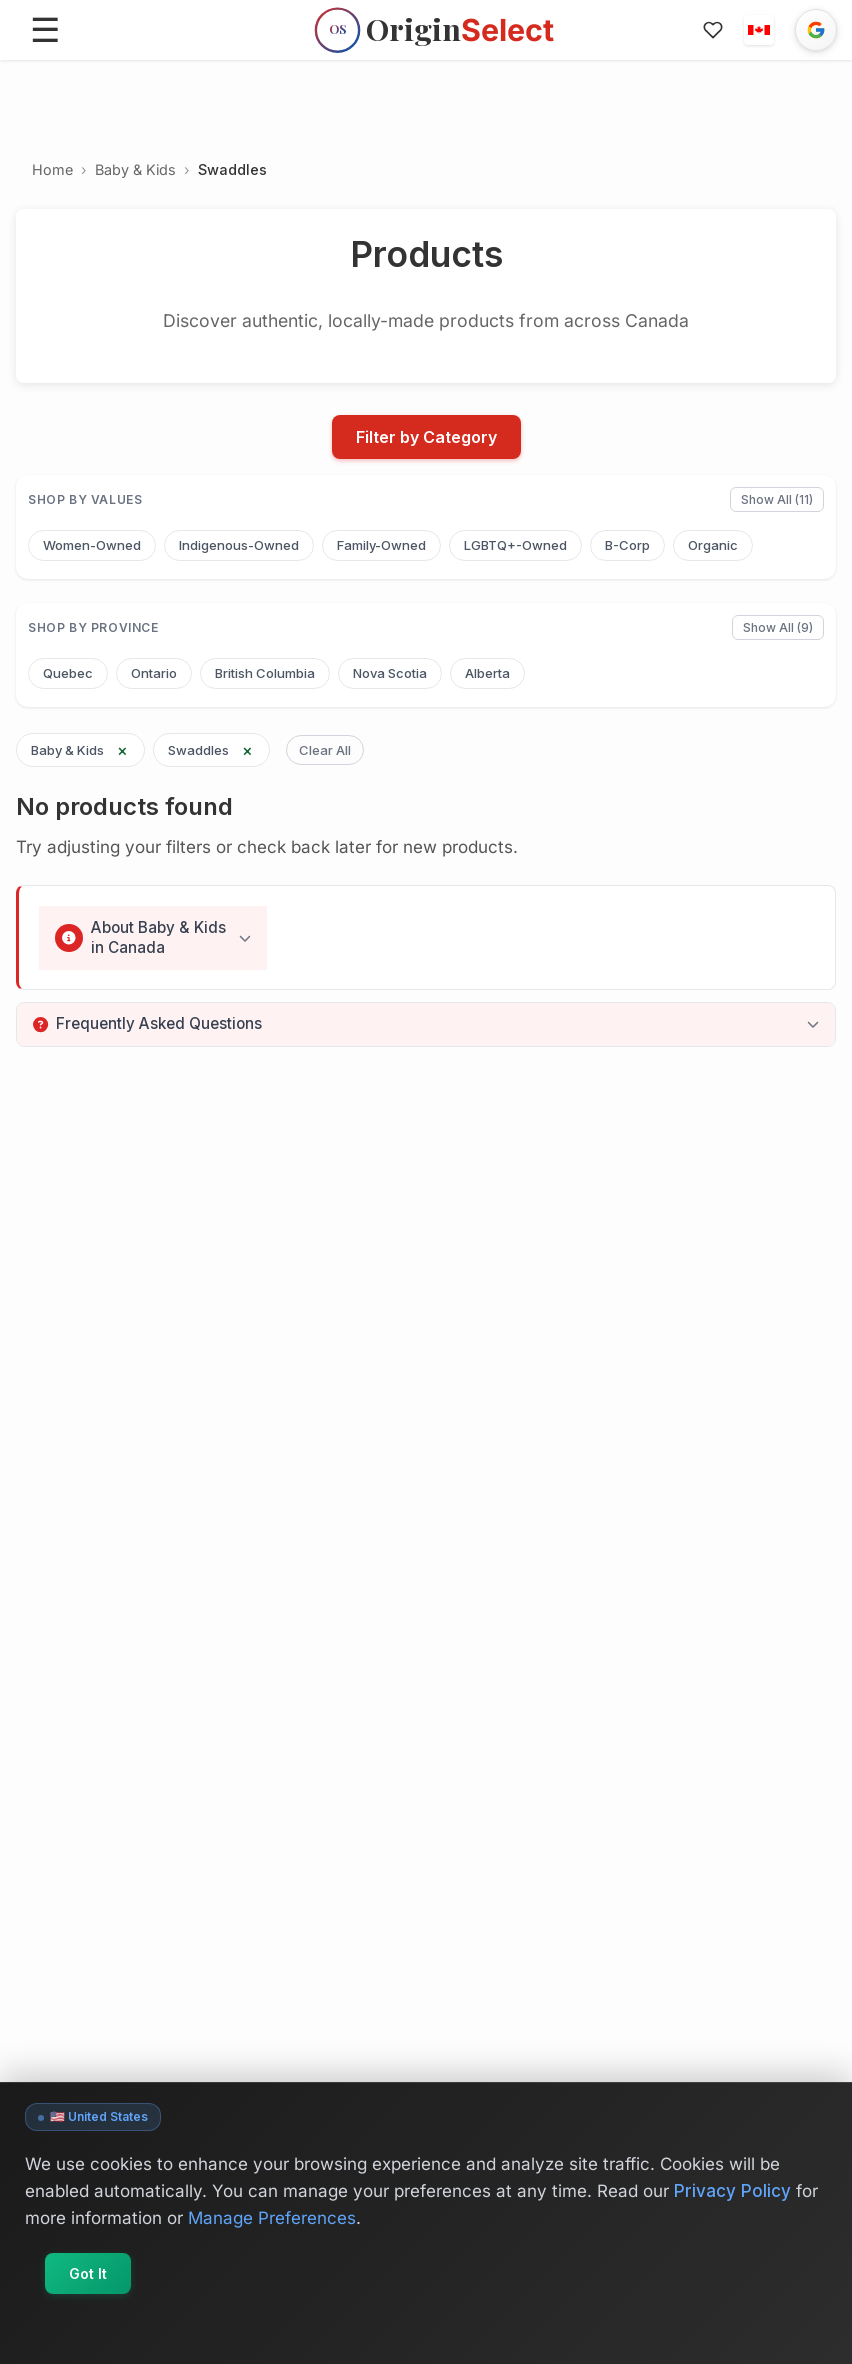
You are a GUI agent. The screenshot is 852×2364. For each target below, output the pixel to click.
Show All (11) (777, 499)
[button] (759, 30)
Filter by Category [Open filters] (426, 437)
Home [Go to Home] (52, 169)
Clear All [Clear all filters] (325, 750)
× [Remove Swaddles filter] (247, 750)
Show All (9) (778, 627)
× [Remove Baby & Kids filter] (122, 750)
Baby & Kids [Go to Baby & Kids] (135, 169)
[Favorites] (713, 30)
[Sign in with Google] (816, 30)
